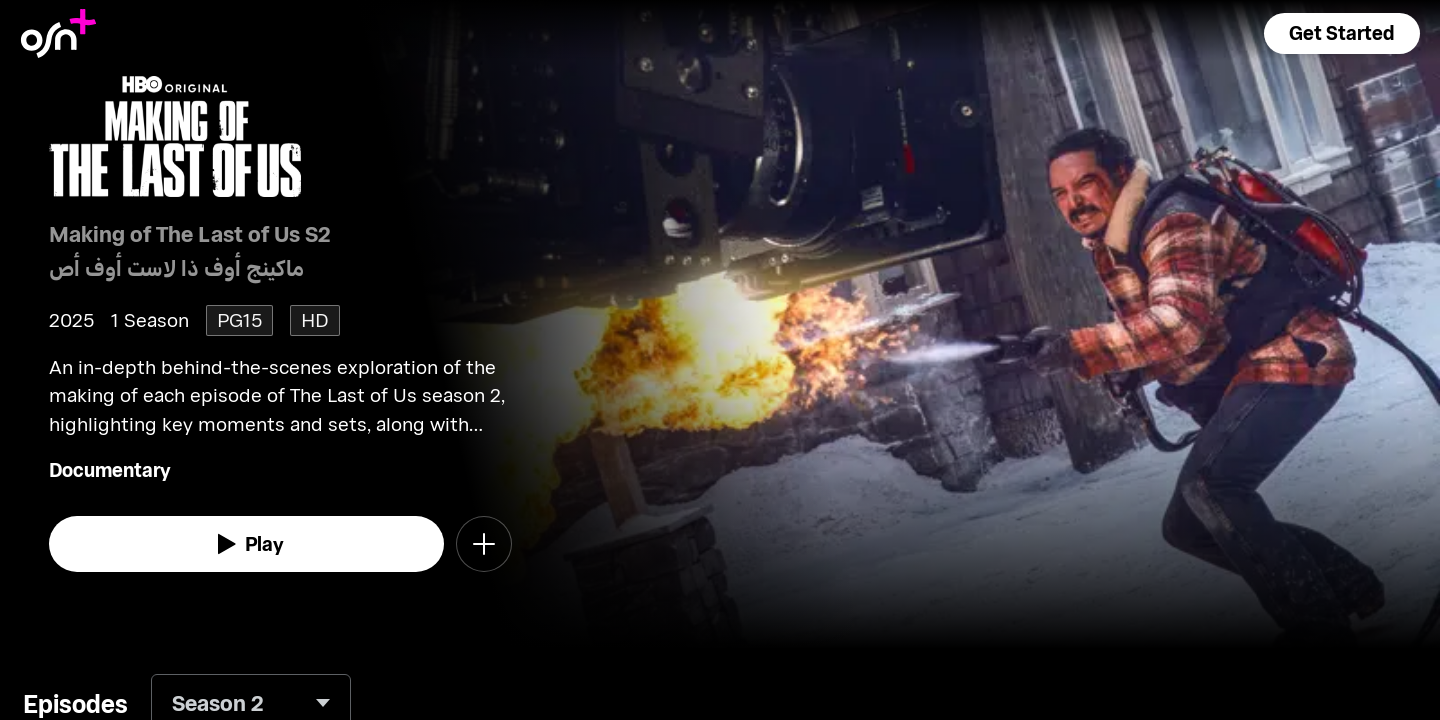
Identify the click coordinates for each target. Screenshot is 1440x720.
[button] (1342, 33)
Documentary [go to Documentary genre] (110, 469)
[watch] (247, 544)
